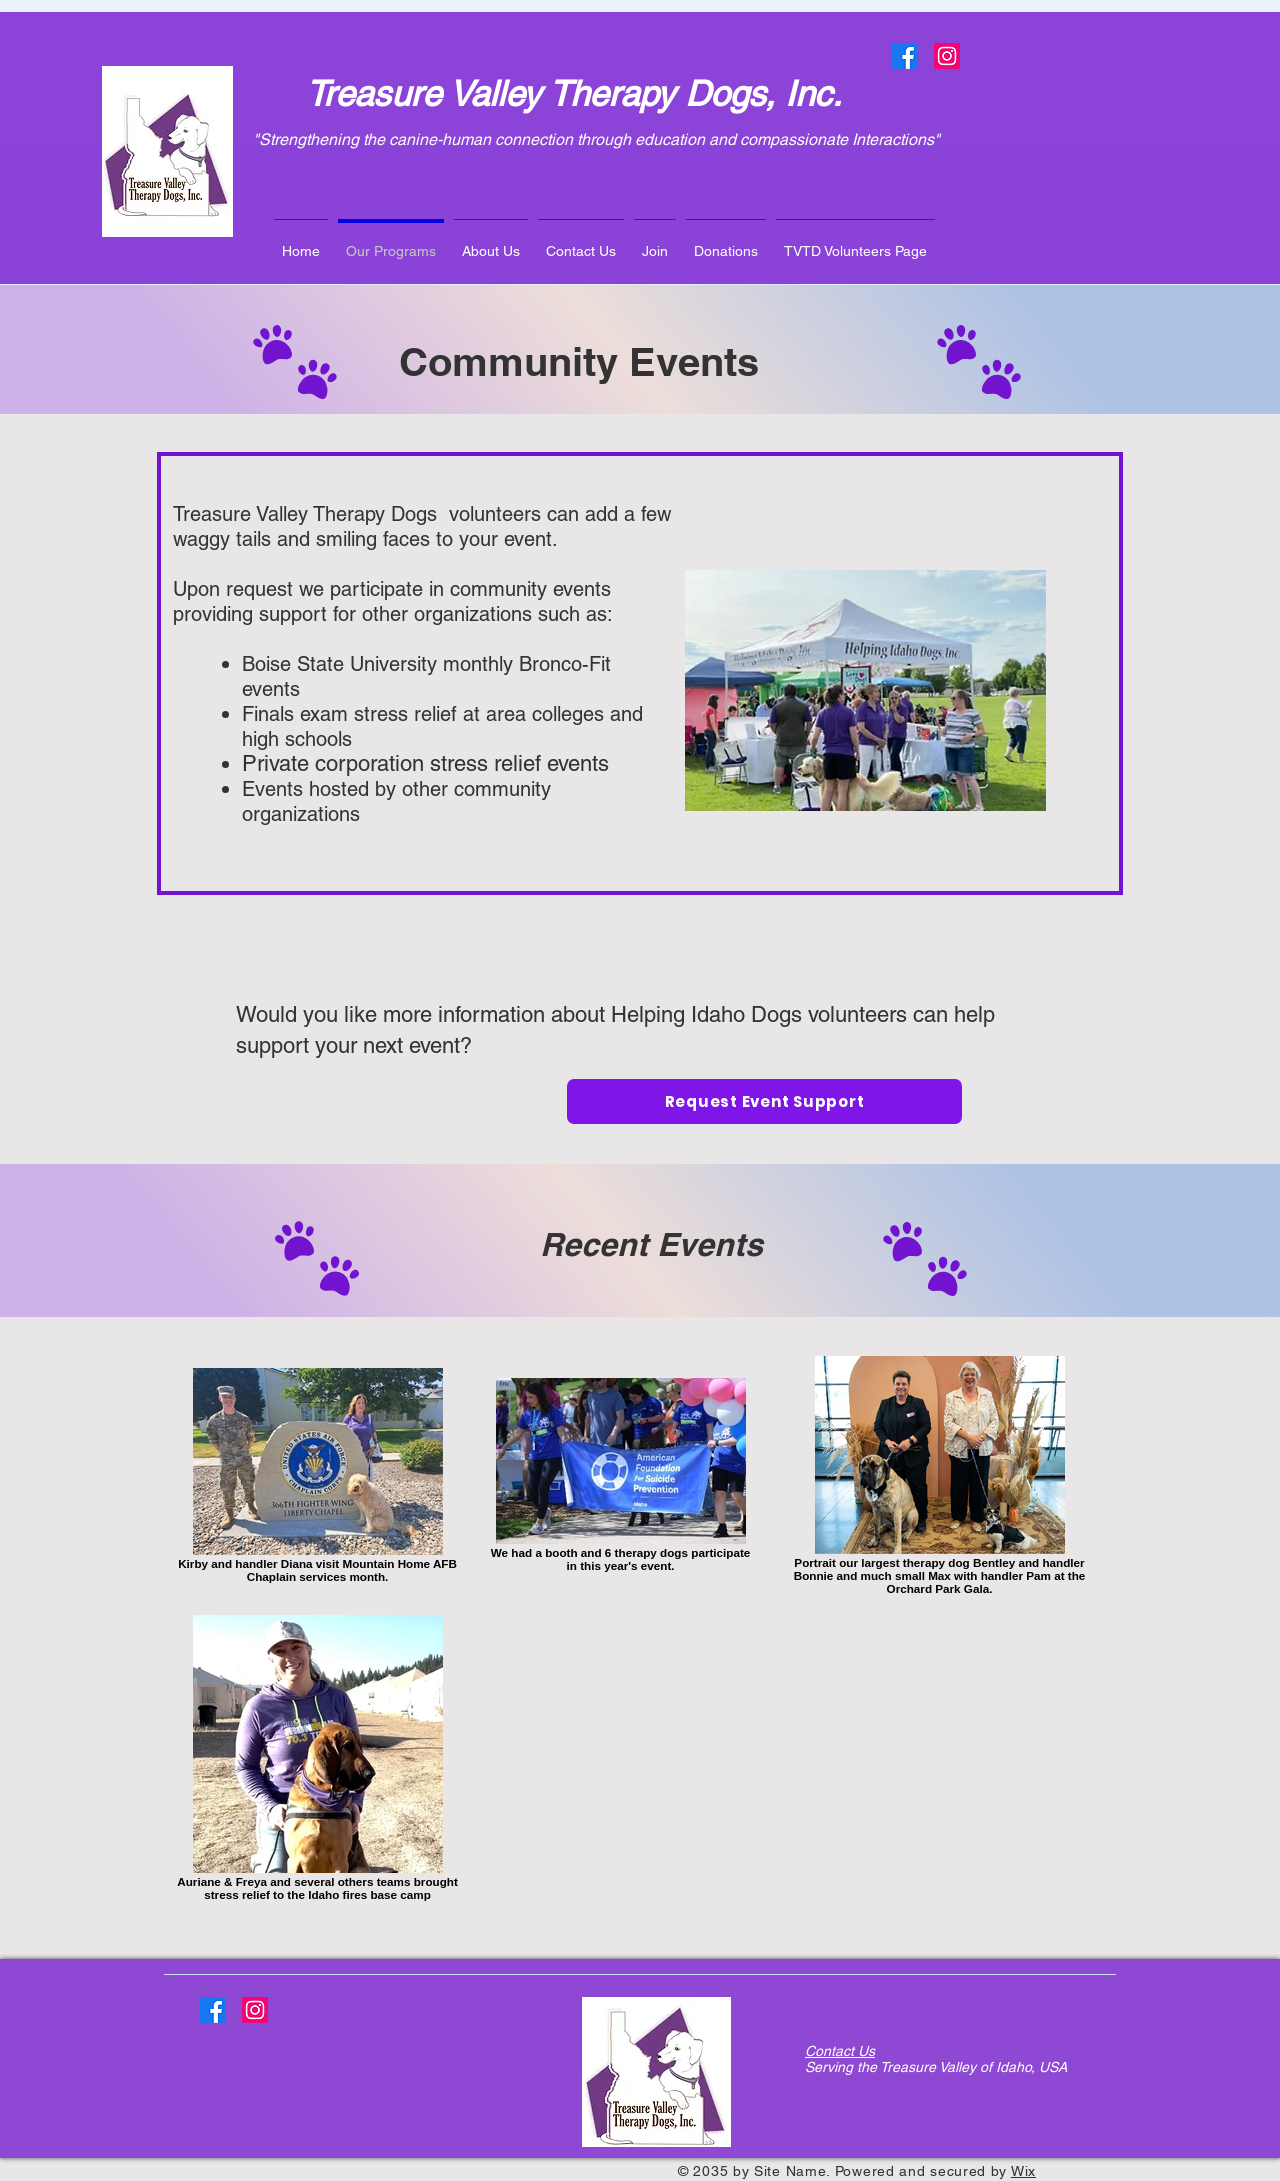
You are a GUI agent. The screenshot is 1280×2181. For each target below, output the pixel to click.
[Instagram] (947, 56)
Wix (1023, 2171)
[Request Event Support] (764, 1101)
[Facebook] (905, 56)
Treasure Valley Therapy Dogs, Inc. (574, 93)
